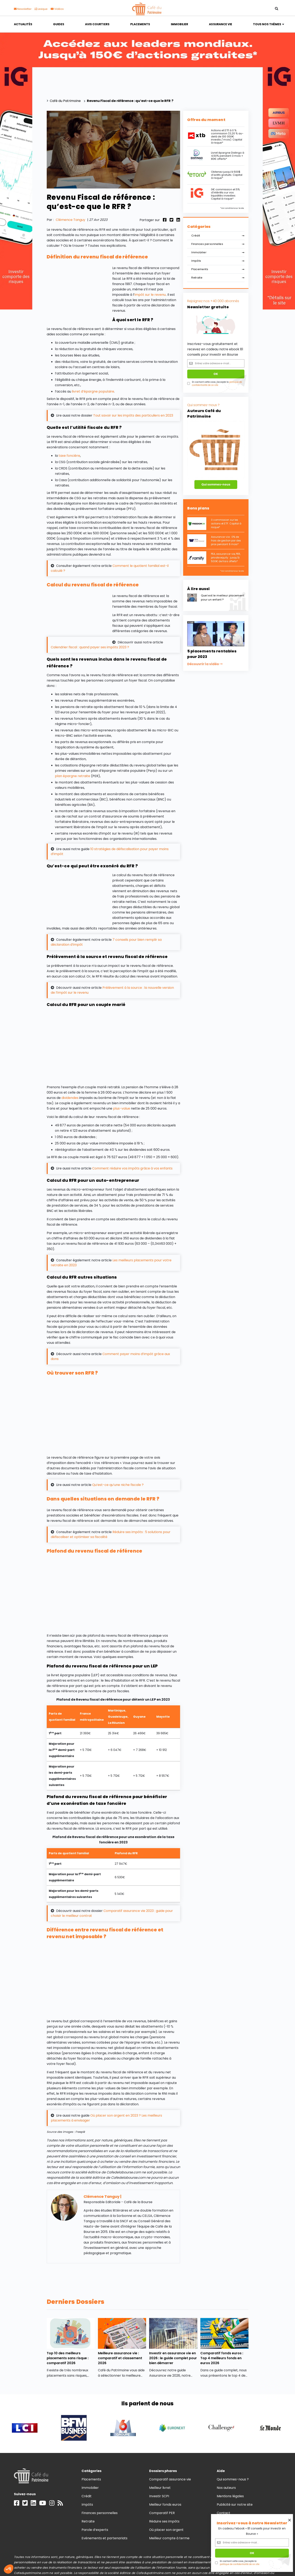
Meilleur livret (160, 2487)
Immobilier (179, 24)
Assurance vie (220, 24)
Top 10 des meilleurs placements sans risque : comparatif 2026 (68, 2358)
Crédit (217, 236)
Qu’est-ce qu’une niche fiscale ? (118, 1484)
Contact (223, 2513)
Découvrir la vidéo (204, 664)
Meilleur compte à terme (169, 2538)
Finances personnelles (217, 244)
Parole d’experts (95, 2529)
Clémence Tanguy (70, 219)
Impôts (217, 261)
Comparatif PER (162, 2513)
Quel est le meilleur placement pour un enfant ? (222, 598)
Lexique (41, 9)
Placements (140, 24)
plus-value (121, 1108)
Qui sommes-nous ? (233, 2479)
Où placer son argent (166, 2529)
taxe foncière (69, 455)
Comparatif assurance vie (170, 2479)
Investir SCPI (159, 2496)
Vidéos (57, 9)
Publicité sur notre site (235, 2504)
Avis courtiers (97, 24)
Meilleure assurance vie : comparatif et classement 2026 (120, 2358)
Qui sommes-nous (215, 484)
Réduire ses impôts (164, 2521)
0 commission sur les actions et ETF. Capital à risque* (226, 523)
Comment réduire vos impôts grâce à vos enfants (132, 1168)
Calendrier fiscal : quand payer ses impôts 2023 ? (90, 647)
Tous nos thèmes (267, 24)
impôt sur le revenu (150, 294)
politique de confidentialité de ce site (217, 383)
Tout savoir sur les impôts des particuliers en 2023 (133, 415)
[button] (9, 2569)
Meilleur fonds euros (165, 2504)
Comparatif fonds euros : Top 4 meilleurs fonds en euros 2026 (221, 2358)
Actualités (23, 24)
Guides (58, 24)
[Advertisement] (113, 1045)
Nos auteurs (226, 2487)
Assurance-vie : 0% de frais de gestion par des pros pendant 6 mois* (226, 540)
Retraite (217, 278)
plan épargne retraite (72, 776)
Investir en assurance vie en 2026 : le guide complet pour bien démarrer (173, 2358)
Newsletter (23, 9)
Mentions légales (230, 2496)
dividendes (69, 1097)
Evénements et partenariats (105, 2538)
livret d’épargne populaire (93, 391)
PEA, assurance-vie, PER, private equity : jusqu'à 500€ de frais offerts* (226, 557)
